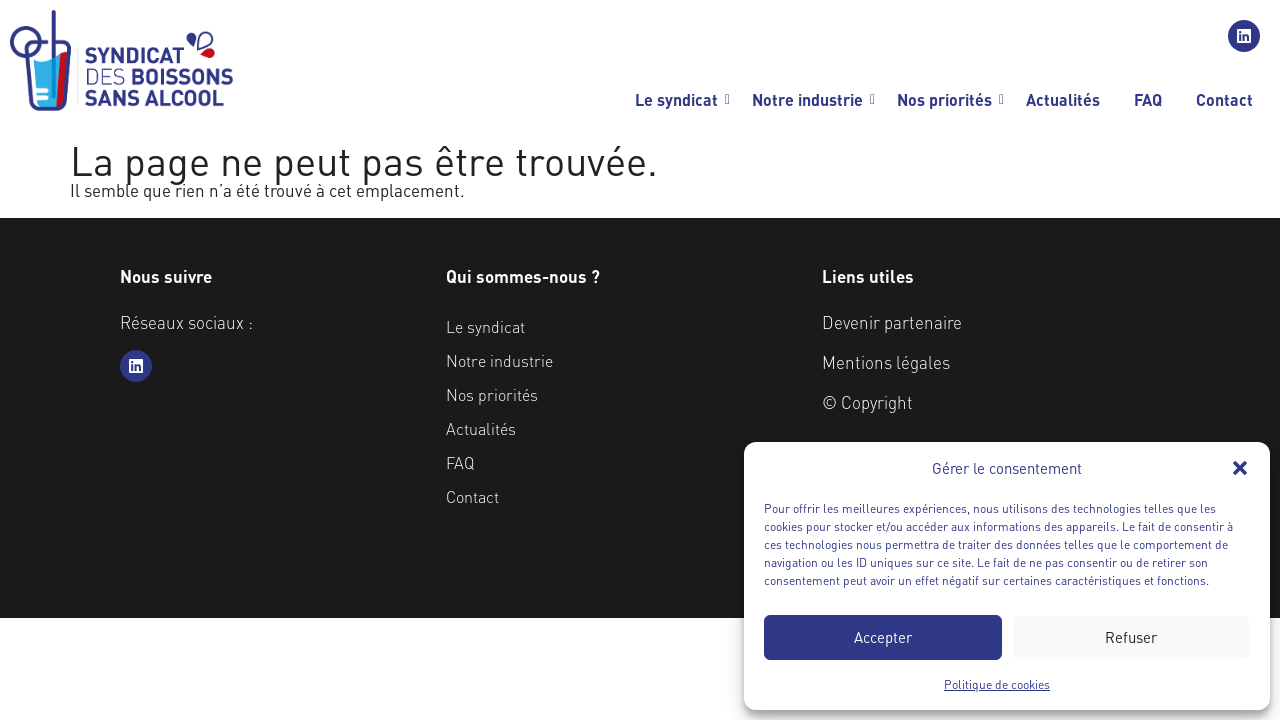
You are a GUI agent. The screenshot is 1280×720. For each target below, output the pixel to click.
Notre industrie (811, 99)
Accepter (883, 637)
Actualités (1063, 99)
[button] (1240, 468)
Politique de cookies (997, 684)
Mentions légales (886, 362)
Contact (1224, 99)
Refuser (1131, 637)
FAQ (1148, 99)
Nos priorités (948, 99)
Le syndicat (680, 99)
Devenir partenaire (892, 322)
